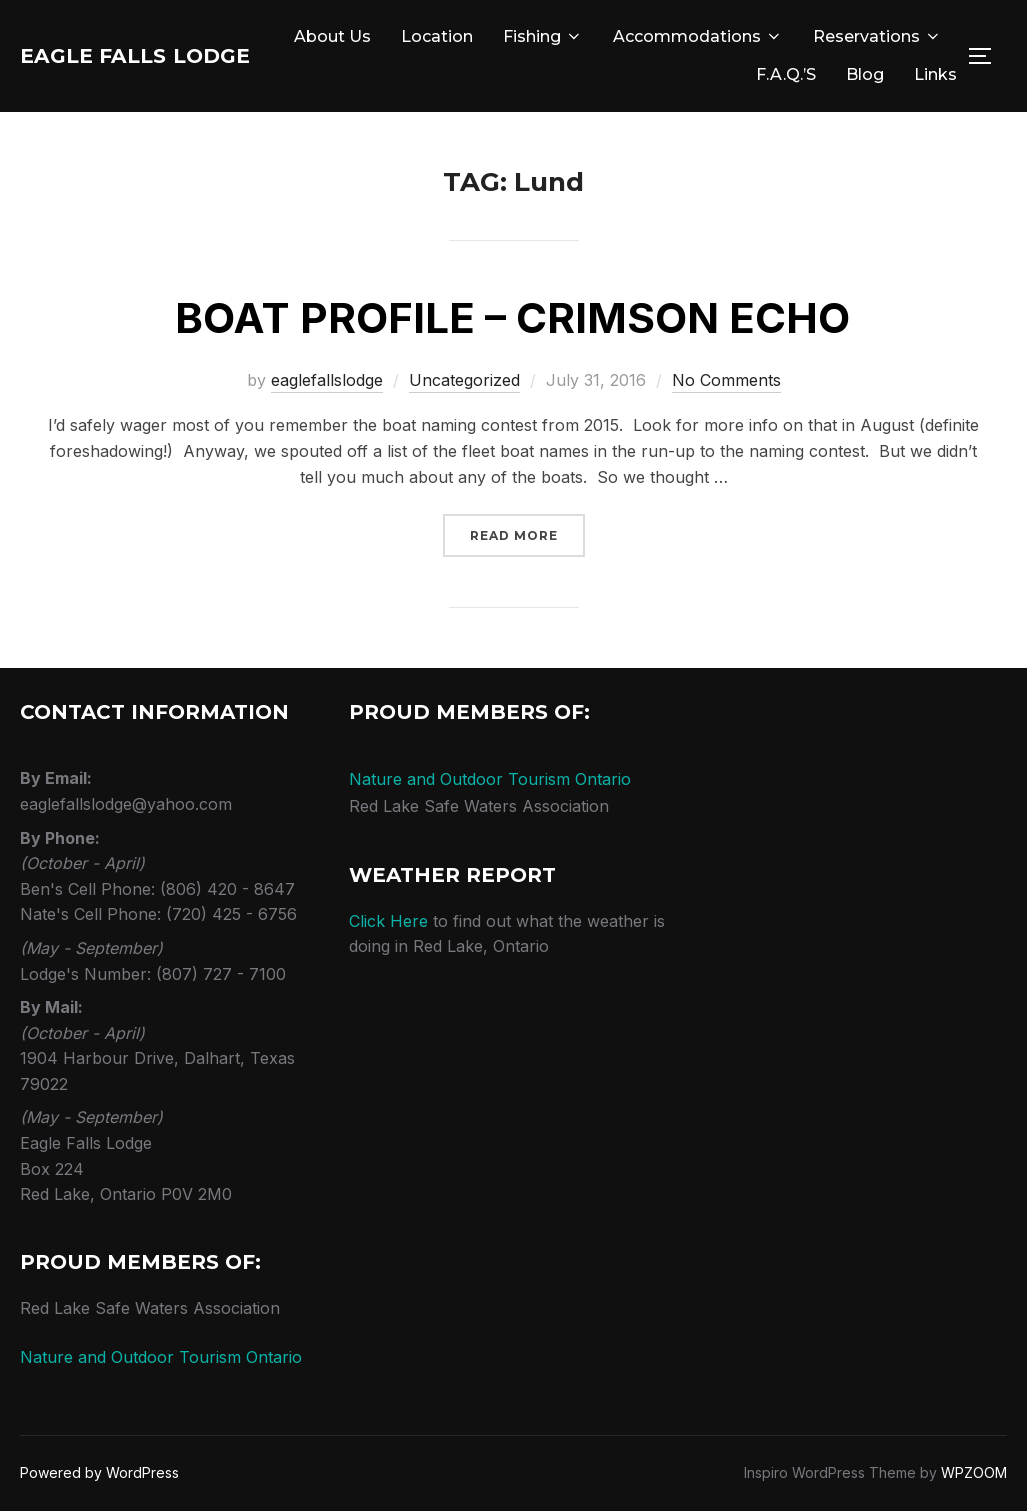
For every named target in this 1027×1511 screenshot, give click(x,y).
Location (596, 36)
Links (935, 74)
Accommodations (857, 36)
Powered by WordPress (99, 1472)
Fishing (702, 36)
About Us (491, 36)
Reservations (661, 74)
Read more (527, 534)
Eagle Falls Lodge (171, 56)
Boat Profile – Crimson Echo (512, 317)
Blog (865, 74)
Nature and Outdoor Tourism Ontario (161, 1357)
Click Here (388, 921)
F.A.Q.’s (786, 74)
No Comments (726, 380)
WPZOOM (974, 1472)
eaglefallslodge (327, 380)
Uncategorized (464, 380)
